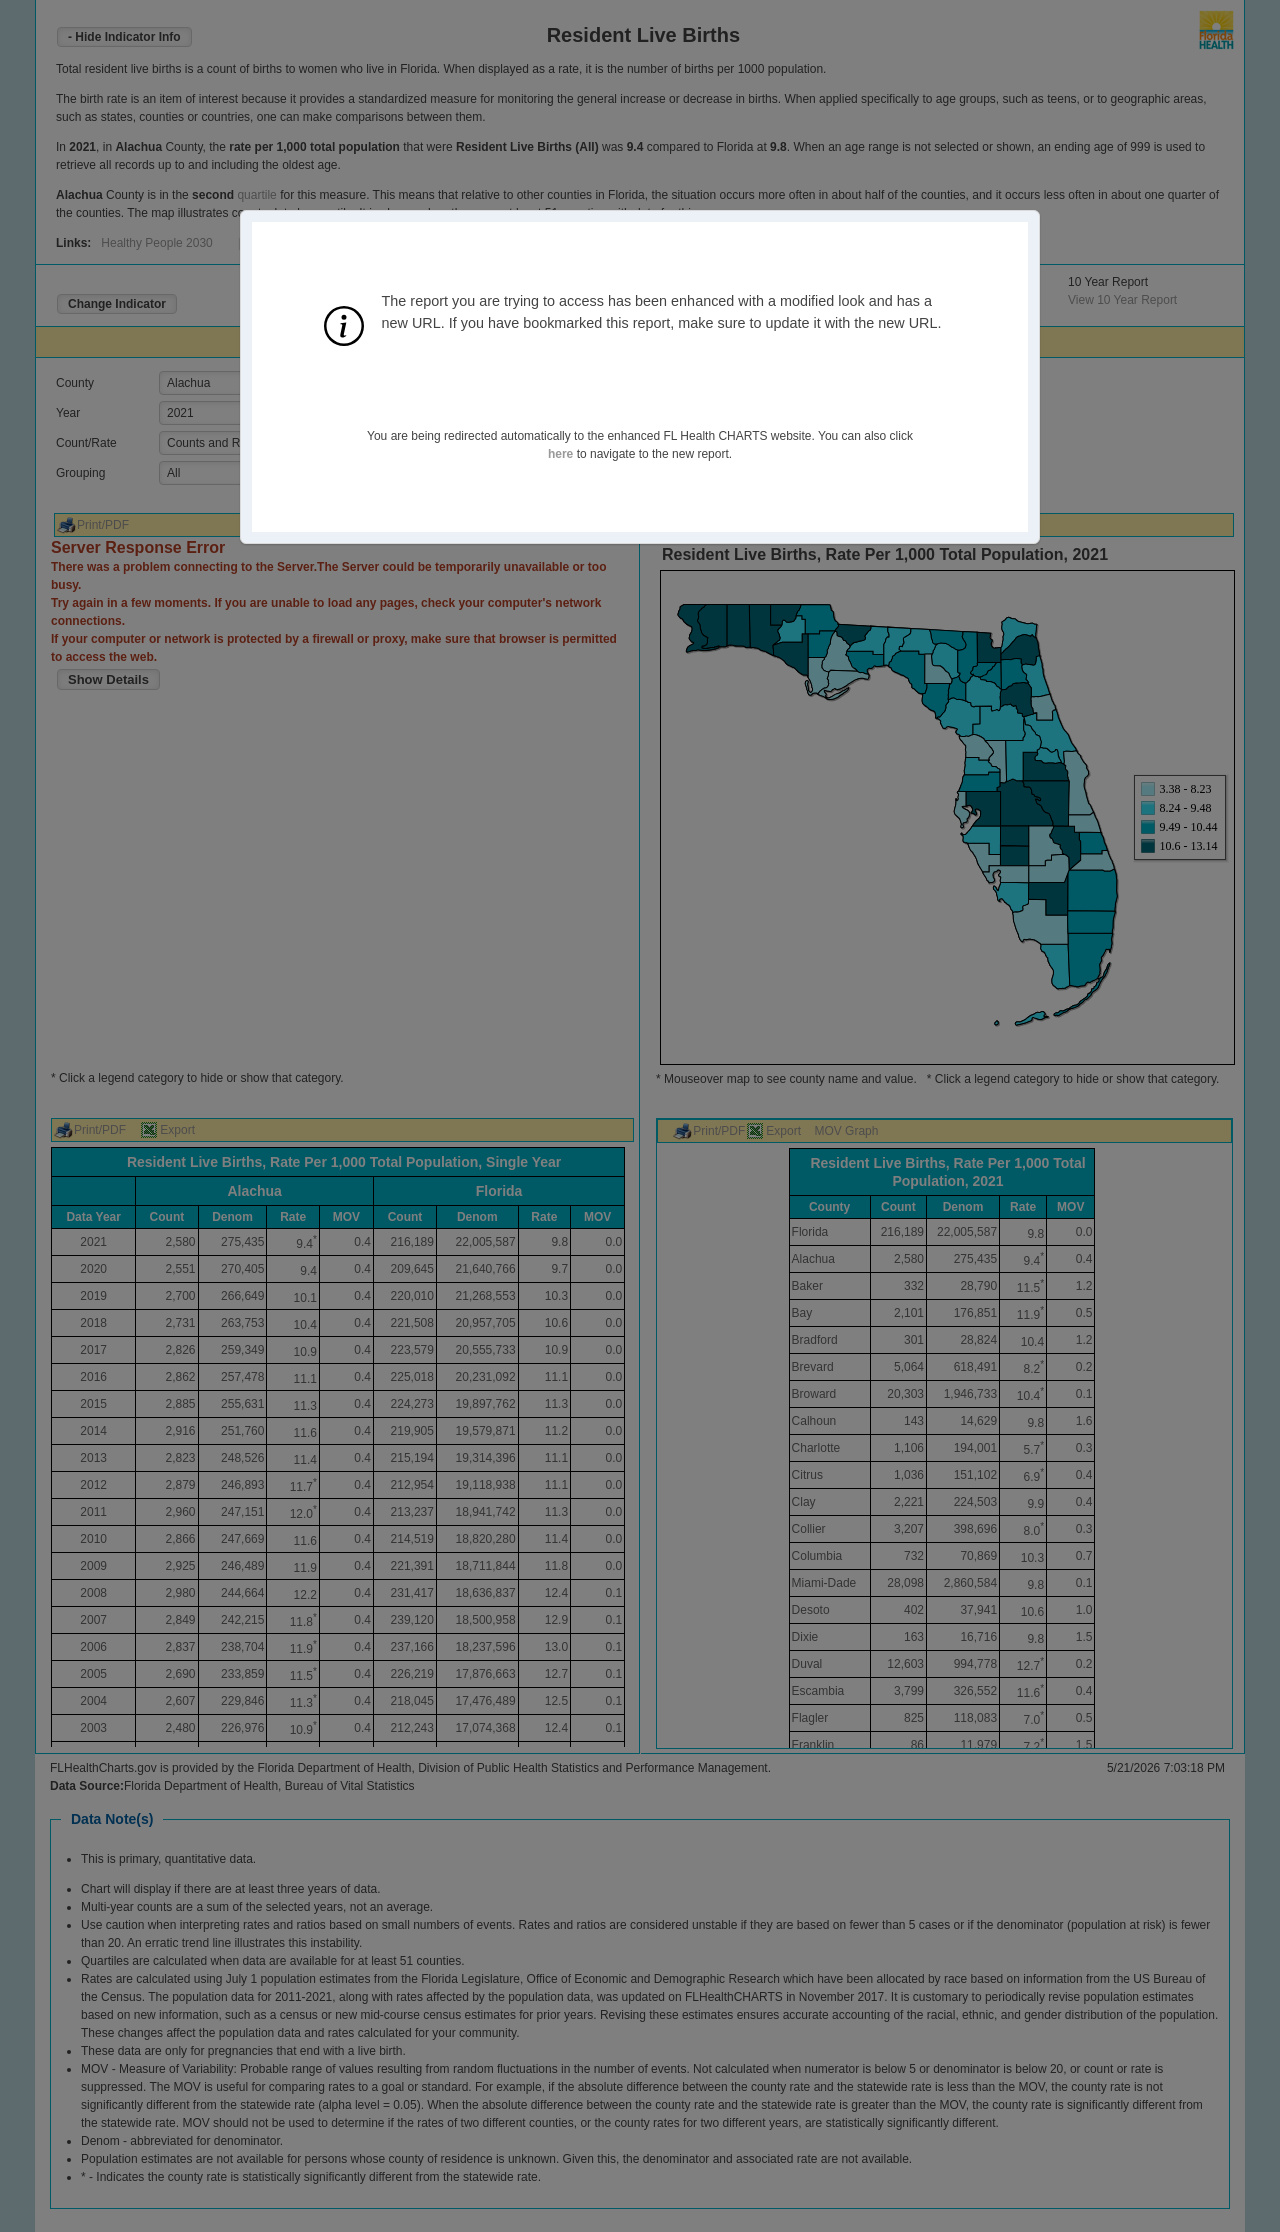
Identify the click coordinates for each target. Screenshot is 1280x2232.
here (560, 454)
